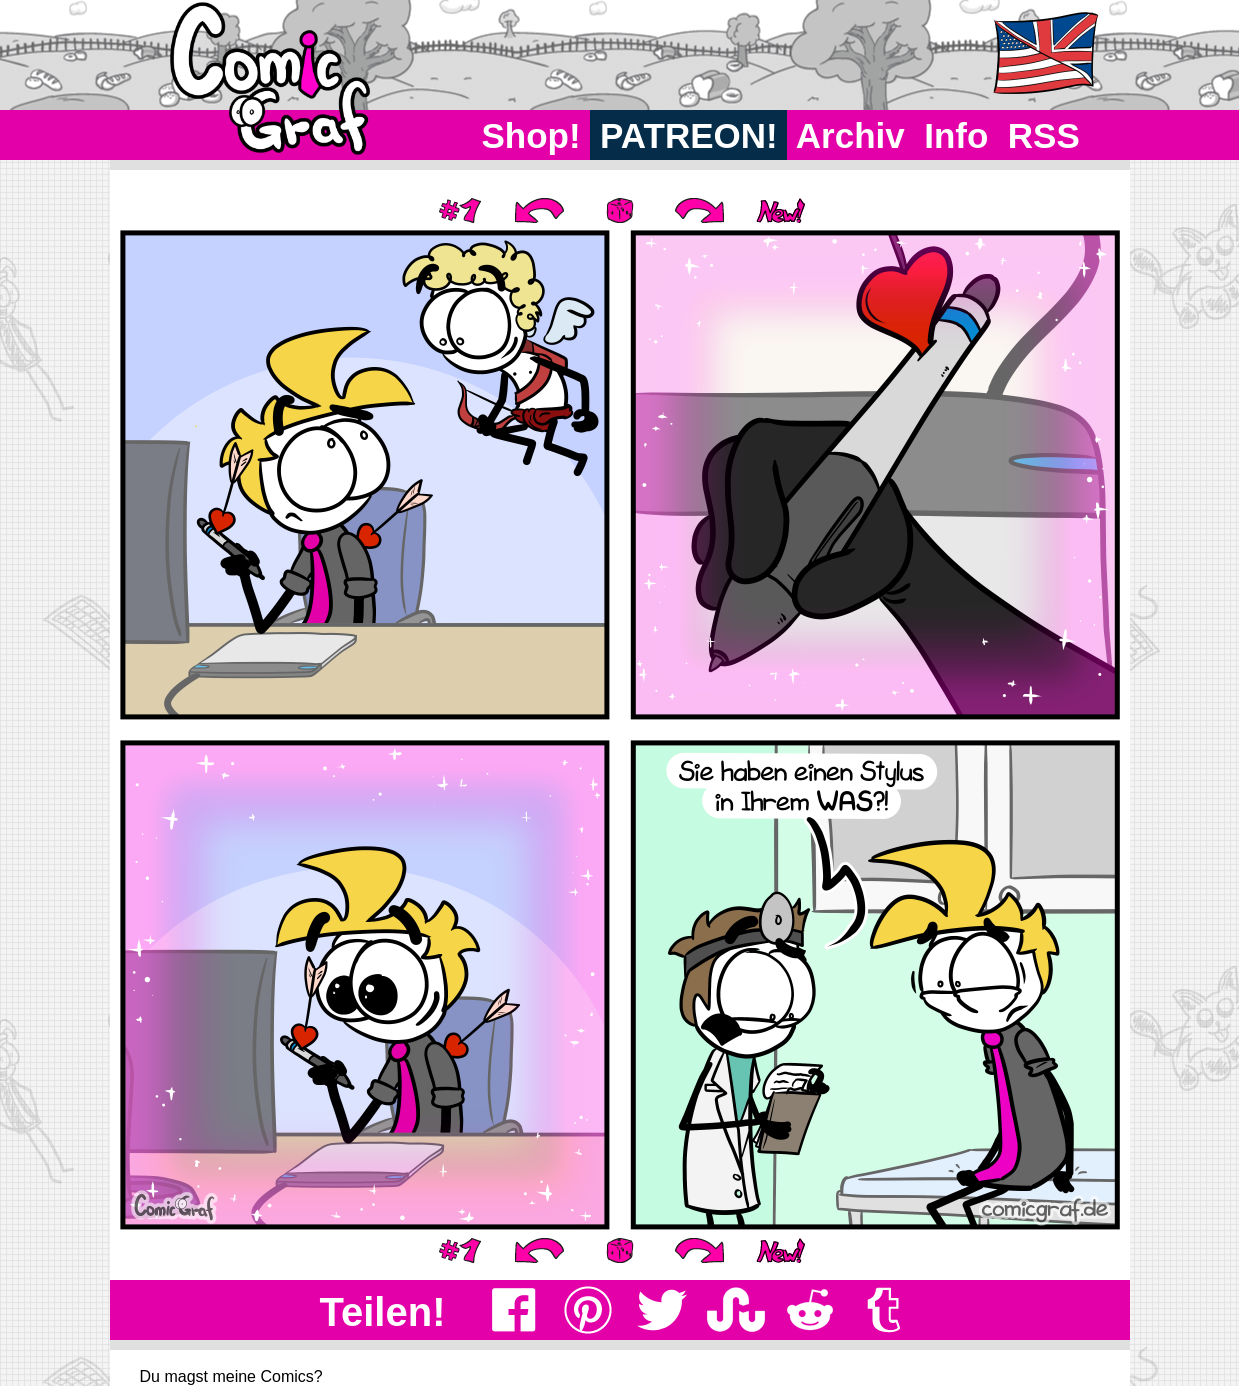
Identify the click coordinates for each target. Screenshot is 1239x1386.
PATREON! (688, 135)
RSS (1043, 135)
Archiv (850, 135)
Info (956, 135)
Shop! (531, 135)
